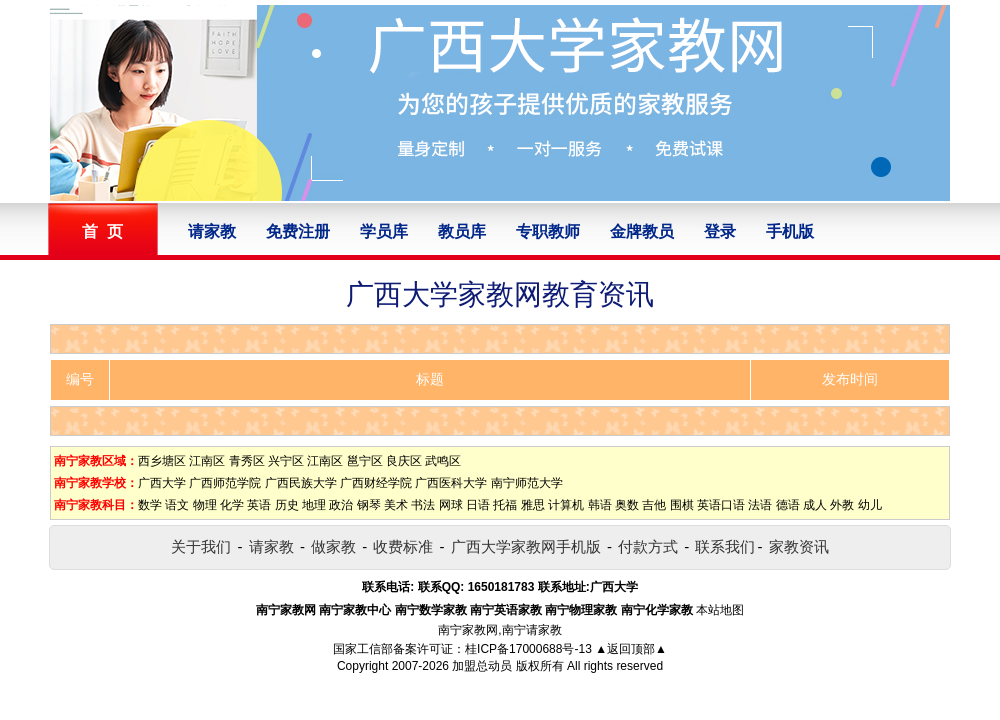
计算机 (566, 505)
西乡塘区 (162, 461)
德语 (788, 505)
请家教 (212, 231)
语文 (177, 505)
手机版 (790, 231)
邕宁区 (365, 461)
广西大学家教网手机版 (526, 546)
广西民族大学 (301, 483)
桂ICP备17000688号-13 (528, 649)
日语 (478, 505)
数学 (150, 505)
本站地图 (720, 610)
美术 (396, 505)
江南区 (207, 461)
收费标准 (403, 546)
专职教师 (548, 231)
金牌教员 (642, 231)
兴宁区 (286, 461)
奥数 (627, 505)
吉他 (654, 505)
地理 (314, 505)
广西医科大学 (451, 483)
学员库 (384, 231)
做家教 (333, 546)
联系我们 (725, 546)
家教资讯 (799, 546)
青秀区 (247, 461)
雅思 (533, 505)
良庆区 (404, 461)
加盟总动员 (482, 666)
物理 (205, 505)
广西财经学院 (376, 483)
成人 (815, 505)
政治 (341, 505)
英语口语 (721, 505)
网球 (451, 505)
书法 (423, 505)
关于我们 (201, 546)
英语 (259, 505)
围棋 (682, 505)
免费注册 (298, 231)
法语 (760, 505)
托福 (505, 505)
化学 (232, 505)
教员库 (462, 231)
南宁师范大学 (527, 483)
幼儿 (870, 505)
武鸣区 (443, 461)
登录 (720, 231)
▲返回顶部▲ (631, 649)
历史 (287, 505)
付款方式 (648, 546)
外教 (842, 505)
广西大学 (162, 483)
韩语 (600, 505)
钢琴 (369, 505)
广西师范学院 (225, 483)
